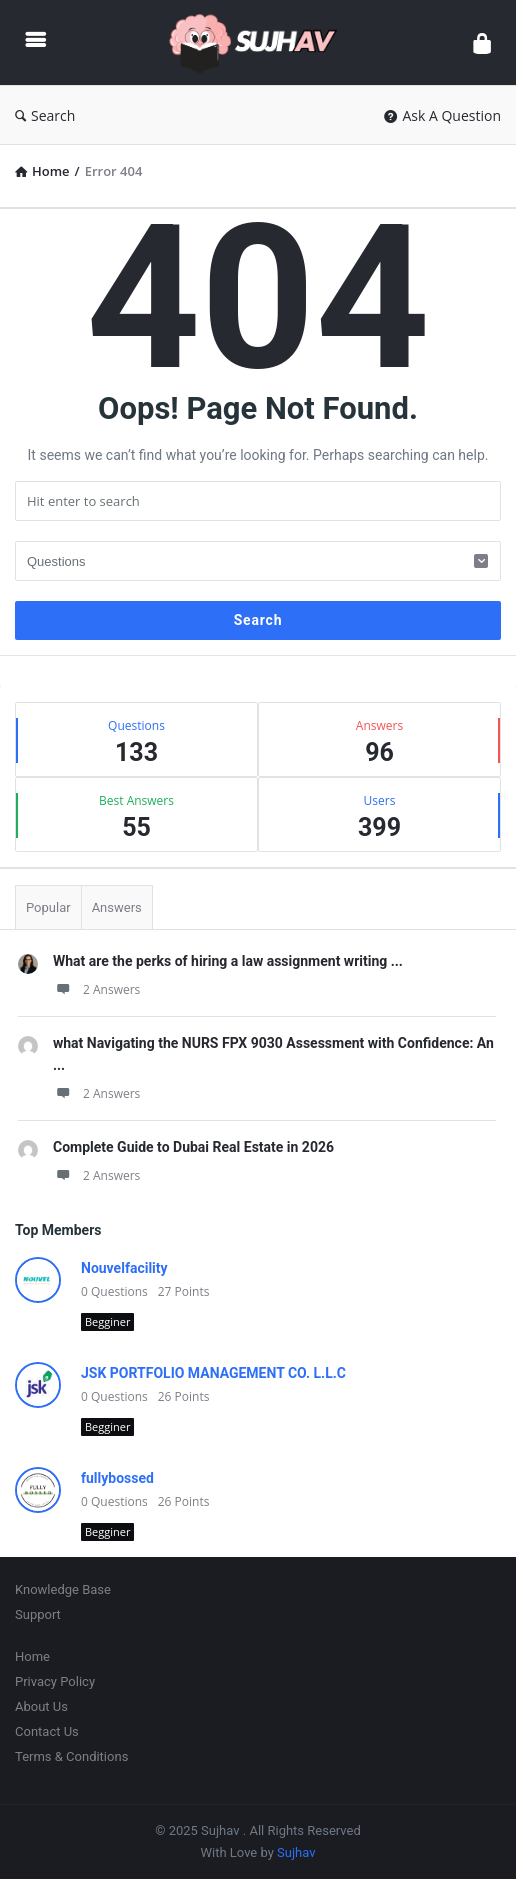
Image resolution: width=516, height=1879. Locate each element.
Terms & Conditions (71, 1756)
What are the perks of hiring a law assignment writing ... (228, 961)
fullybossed (117, 1478)
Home (32, 1656)
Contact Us (47, 1731)
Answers (117, 907)
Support (38, 1614)
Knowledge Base (63, 1589)
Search (45, 115)
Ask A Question (442, 115)
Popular (48, 907)
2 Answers (96, 989)
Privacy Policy (55, 1681)
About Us (41, 1706)
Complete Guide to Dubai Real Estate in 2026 (193, 1147)
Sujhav (296, 1852)
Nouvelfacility (124, 1268)
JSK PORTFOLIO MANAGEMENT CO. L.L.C (213, 1373)
